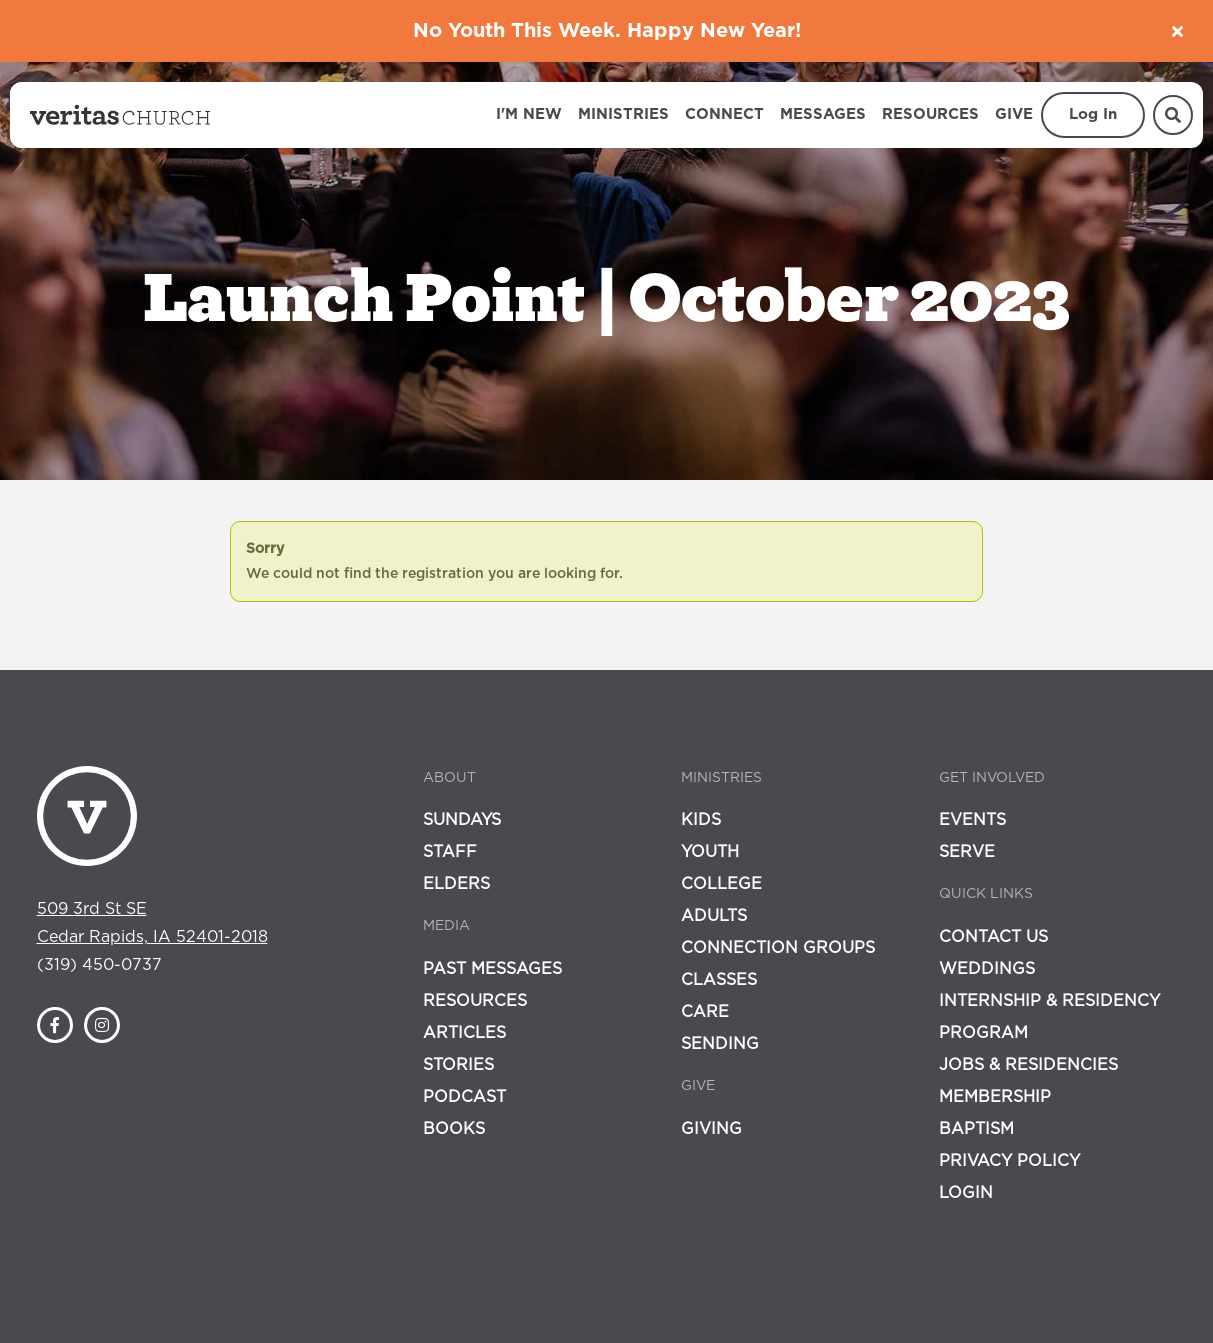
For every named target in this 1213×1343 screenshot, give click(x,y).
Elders (456, 884)
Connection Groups (778, 948)
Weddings (987, 969)
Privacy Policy (1009, 1161)
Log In (1093, 114)
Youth (710, 852)
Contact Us (993, 937)
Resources (930, 114)
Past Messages (492, 969)
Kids (701, 820)
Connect (724, 114)
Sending (720, 1044)
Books (454, 1129)
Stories (458, 1065)
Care (705, 1012)
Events (972, 820)
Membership (995, 1097)
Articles (464, 1033)
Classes (719, 980)
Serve (967, 852)
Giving (711, 1129)
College (721, 884)
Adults (714, 916)
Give (1014, 114)
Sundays (462, 820)
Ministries (623, 114)
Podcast (464, 1097)
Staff (450, 852)
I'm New (529, 114)
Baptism (976, 1129)
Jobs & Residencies (1028, 1065)
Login (966, 1193)
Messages (823, 114)
